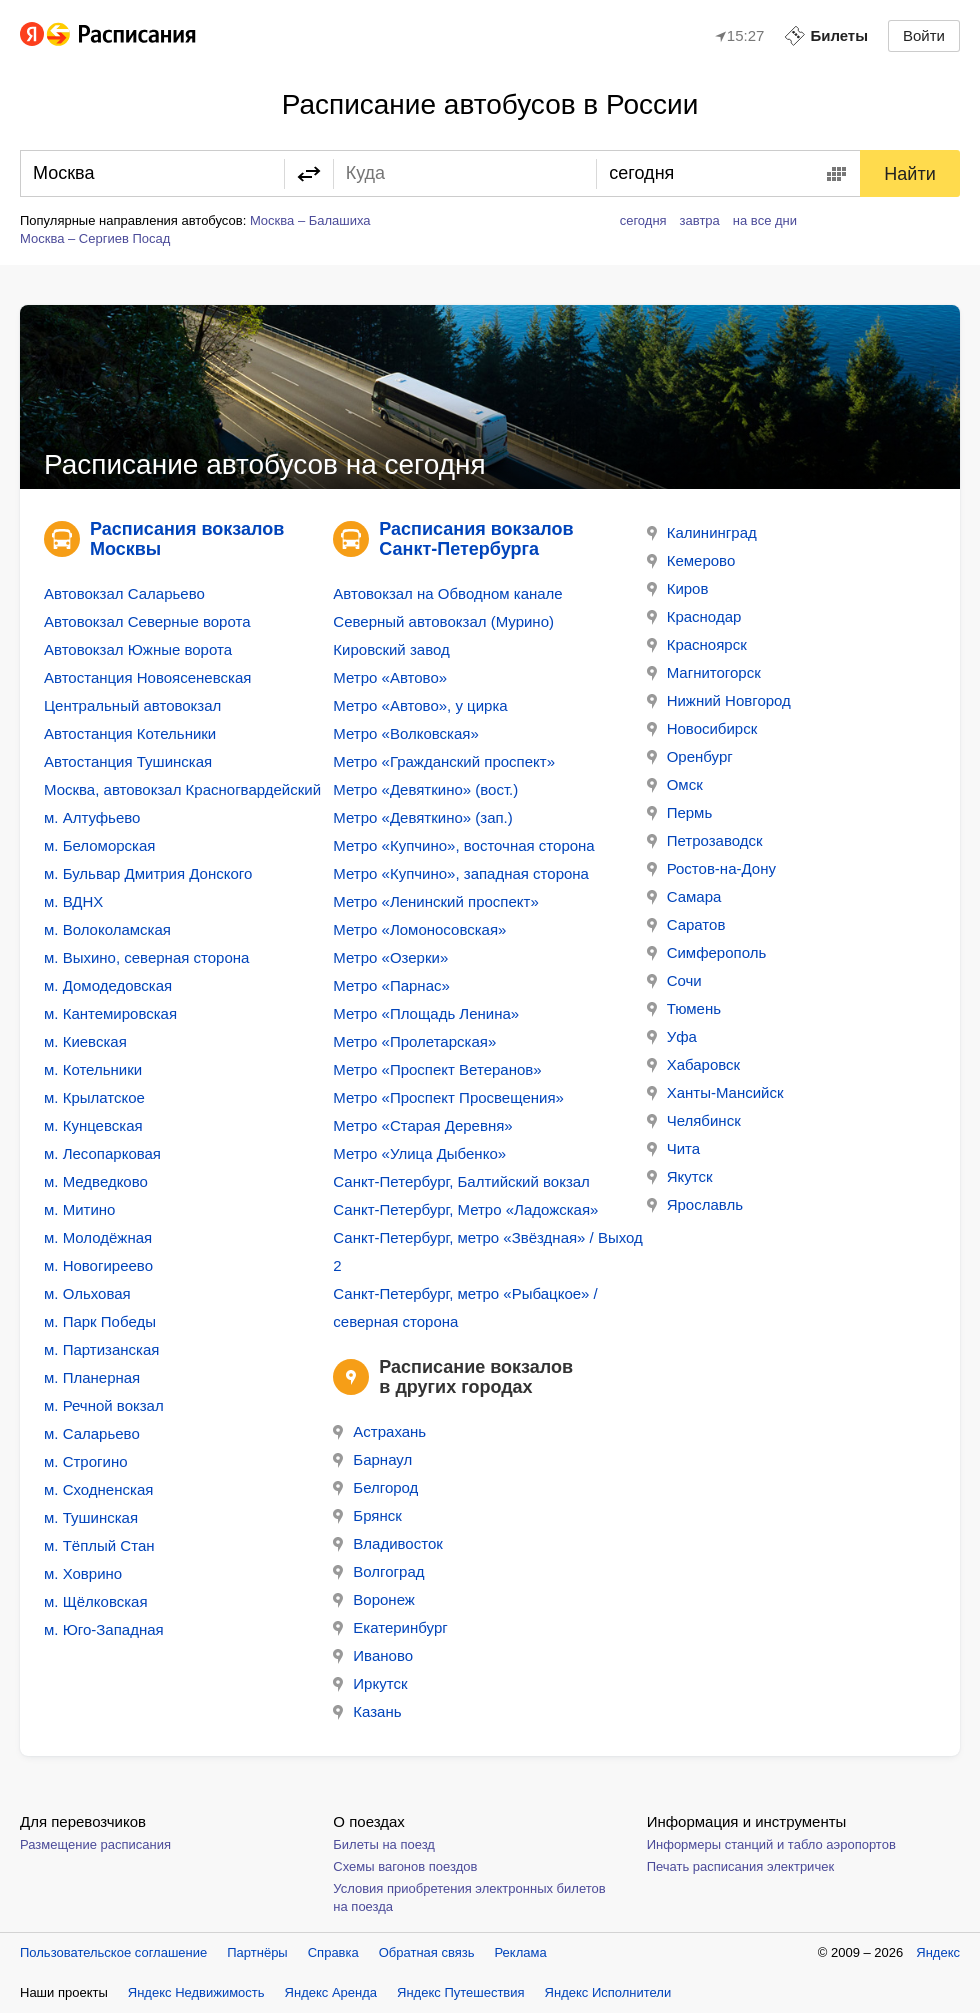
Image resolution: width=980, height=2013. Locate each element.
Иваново (373, 1655)
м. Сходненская (98, 1489)
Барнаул (372, 1459)
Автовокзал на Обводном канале (447, 593)
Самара (684, 896)
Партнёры (257, 1952)
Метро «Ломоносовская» (419, 929)
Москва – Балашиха (310, 220)
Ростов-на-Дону (711, 868)
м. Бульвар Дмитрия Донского (148, 873)
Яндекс (938, 1952)
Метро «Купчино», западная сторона (461, 873)
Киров (678, 588)
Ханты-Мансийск (715, 1092)
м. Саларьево (92, 1433)
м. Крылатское (94, 1097)
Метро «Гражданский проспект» (444, 761)
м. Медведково (96, 1181)
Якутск (680, 1176)
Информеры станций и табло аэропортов (771, 1844)
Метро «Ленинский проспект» (435, 901)
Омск (675, 784)
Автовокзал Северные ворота (147, 621)
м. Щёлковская (96, 1601)
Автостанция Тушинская (128, 761)
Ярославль (695, 1204)
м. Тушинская (91, 1517)
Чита (673, 1148)
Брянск (367, 1515)
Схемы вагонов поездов (405, 1866)
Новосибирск (702, 728)
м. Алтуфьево (92, 817)
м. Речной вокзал (104, 1405)
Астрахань (379, 1431)
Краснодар (694, 616)
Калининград (702, 532)
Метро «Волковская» (405, 733)
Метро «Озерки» (390, 957)
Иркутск (370, 1683)
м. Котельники (93, 1069)
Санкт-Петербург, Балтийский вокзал (461, 1181)
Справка (333, 1952)
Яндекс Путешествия (461, 1992)
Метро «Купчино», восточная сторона (463, 845)
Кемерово (691, 560)
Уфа (672, 1036)
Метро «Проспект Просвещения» (448, 1097)
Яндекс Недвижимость (196, 1992)
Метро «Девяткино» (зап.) (422, 817)
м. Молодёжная (98, 1237)
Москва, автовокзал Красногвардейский (182, 789)
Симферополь (707, 952)
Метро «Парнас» (391, 985)
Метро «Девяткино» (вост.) (425, 789)
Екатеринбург (390, 1627)
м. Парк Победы (100, 1321)
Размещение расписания (95, 1844)
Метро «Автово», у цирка (420, 705)
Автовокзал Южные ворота (138, 649)
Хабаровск (693, 1064)
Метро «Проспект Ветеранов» (437, 1069)
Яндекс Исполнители (608, 1992)
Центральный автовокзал (132, 705)
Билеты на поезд (384, 1844)
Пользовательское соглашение (113, 1952)
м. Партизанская (101, 1349)
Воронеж (374, 1599)
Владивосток (387, 1543)
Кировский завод (391, 649)
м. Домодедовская (108, 985)
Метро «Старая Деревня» (422, 1125)
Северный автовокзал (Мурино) (443, 621)
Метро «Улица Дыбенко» (419, 1153)
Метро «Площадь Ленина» (426, 1013)
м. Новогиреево (98, 1265)
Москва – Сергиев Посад (95, 238)
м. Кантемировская (110, 1013)
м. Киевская (85, 1041)
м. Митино (79, 1209)
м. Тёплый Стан (99, 1545)
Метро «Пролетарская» (414, 1041)
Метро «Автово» (390, 677)
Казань (367, 1711)
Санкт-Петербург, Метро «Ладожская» (465, 1209)
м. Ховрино (83, 1573)
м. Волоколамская (107, 929)
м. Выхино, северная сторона (146, 957)
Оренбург (690, 756)
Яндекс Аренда (331, 1992)
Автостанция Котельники (130, 733)
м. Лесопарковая (102, 1153)
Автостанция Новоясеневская (147, 677)
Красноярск (697, 644)
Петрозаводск (705, 840)
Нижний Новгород (719, 700)
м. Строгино (86, 1461)
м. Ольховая (87, 1293)
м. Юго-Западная (104, 1629)
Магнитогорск (704, 672)
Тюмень (684, 1008)
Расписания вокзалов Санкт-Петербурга (476, 539)
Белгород (375, 1487)
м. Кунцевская (93, 1125)
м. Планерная (92, 1377)
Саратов (686, 924)
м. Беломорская (99, 845)
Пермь (680, 812)
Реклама (521, 1952)
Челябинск (694, 1120)
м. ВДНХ (73, 901)
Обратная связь (427, 1952)
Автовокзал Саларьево (124, 593)
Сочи (674, 980)
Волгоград (378, 1571)
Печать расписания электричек (740, 1866)
